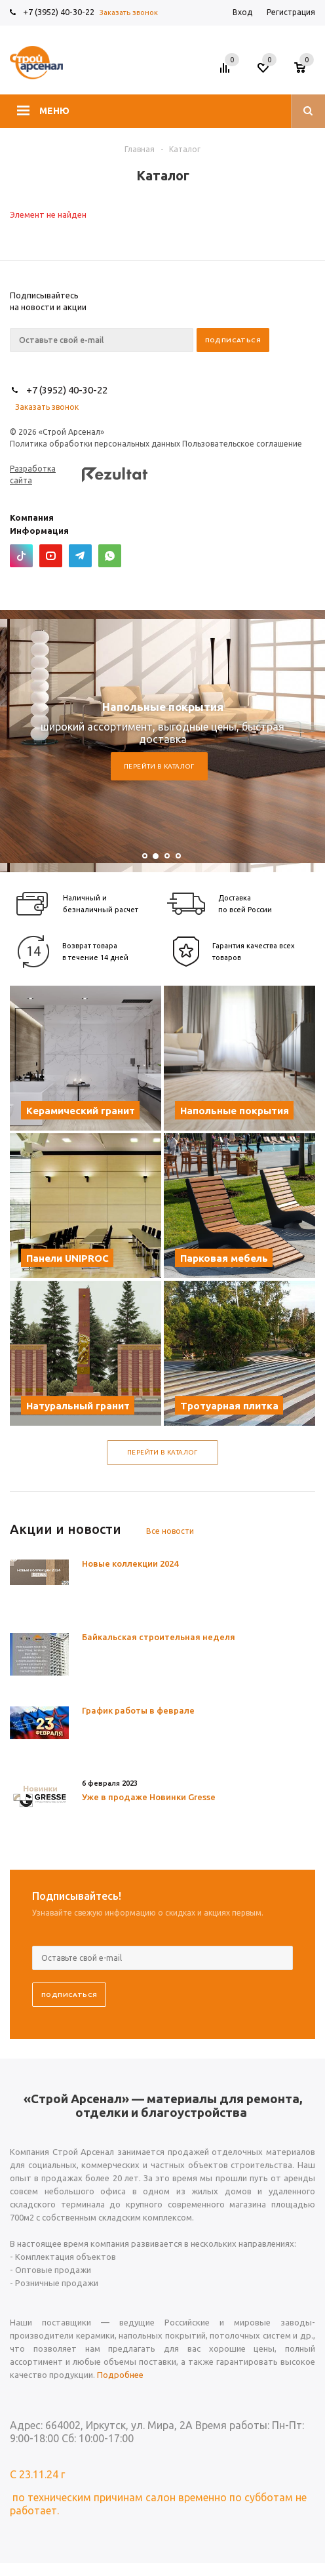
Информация (39, 530)
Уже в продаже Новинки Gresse (149, 1796)
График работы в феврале (138, 1710)
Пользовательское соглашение (242, 443)
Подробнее (120, 2374)
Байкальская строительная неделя (158, 1636)
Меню (54, 111)
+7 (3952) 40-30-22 (58, 11)
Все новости (170, 1531)
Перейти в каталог (159, 766)
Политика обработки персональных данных (95, 443)
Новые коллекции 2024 (130, 1563)
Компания (32, 517)
